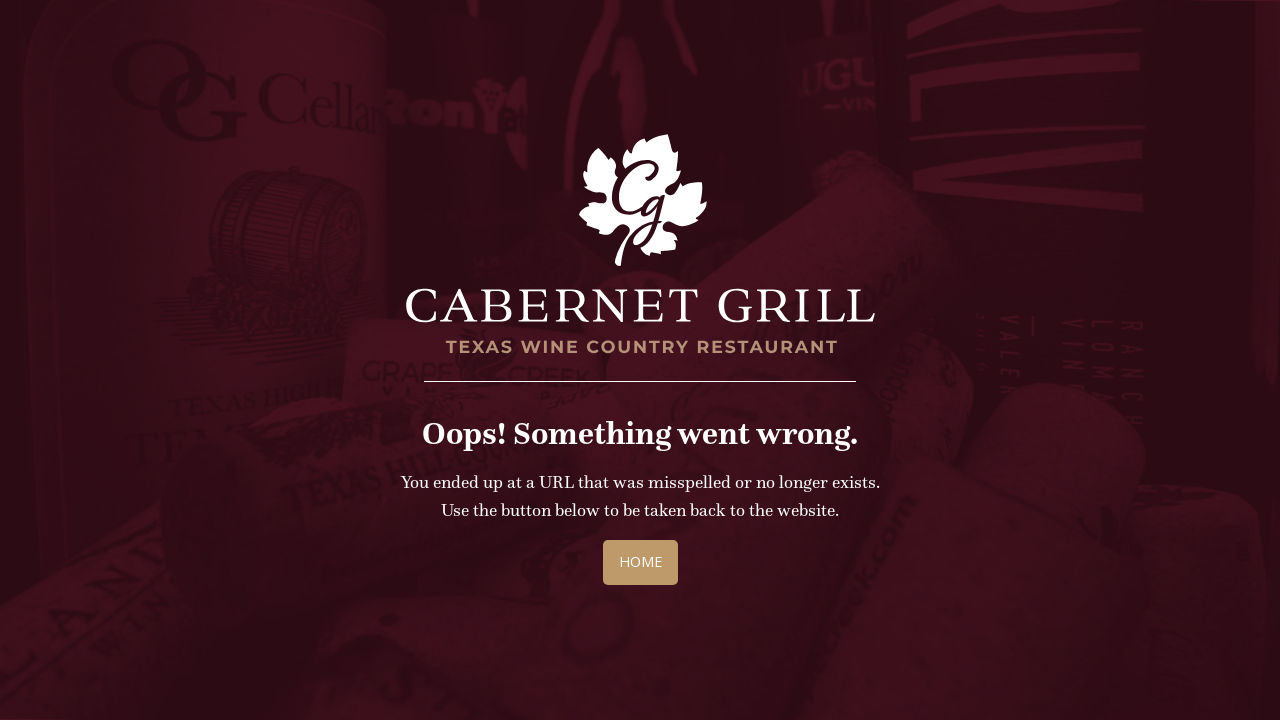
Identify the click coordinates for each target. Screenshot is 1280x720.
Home (640, 561)
